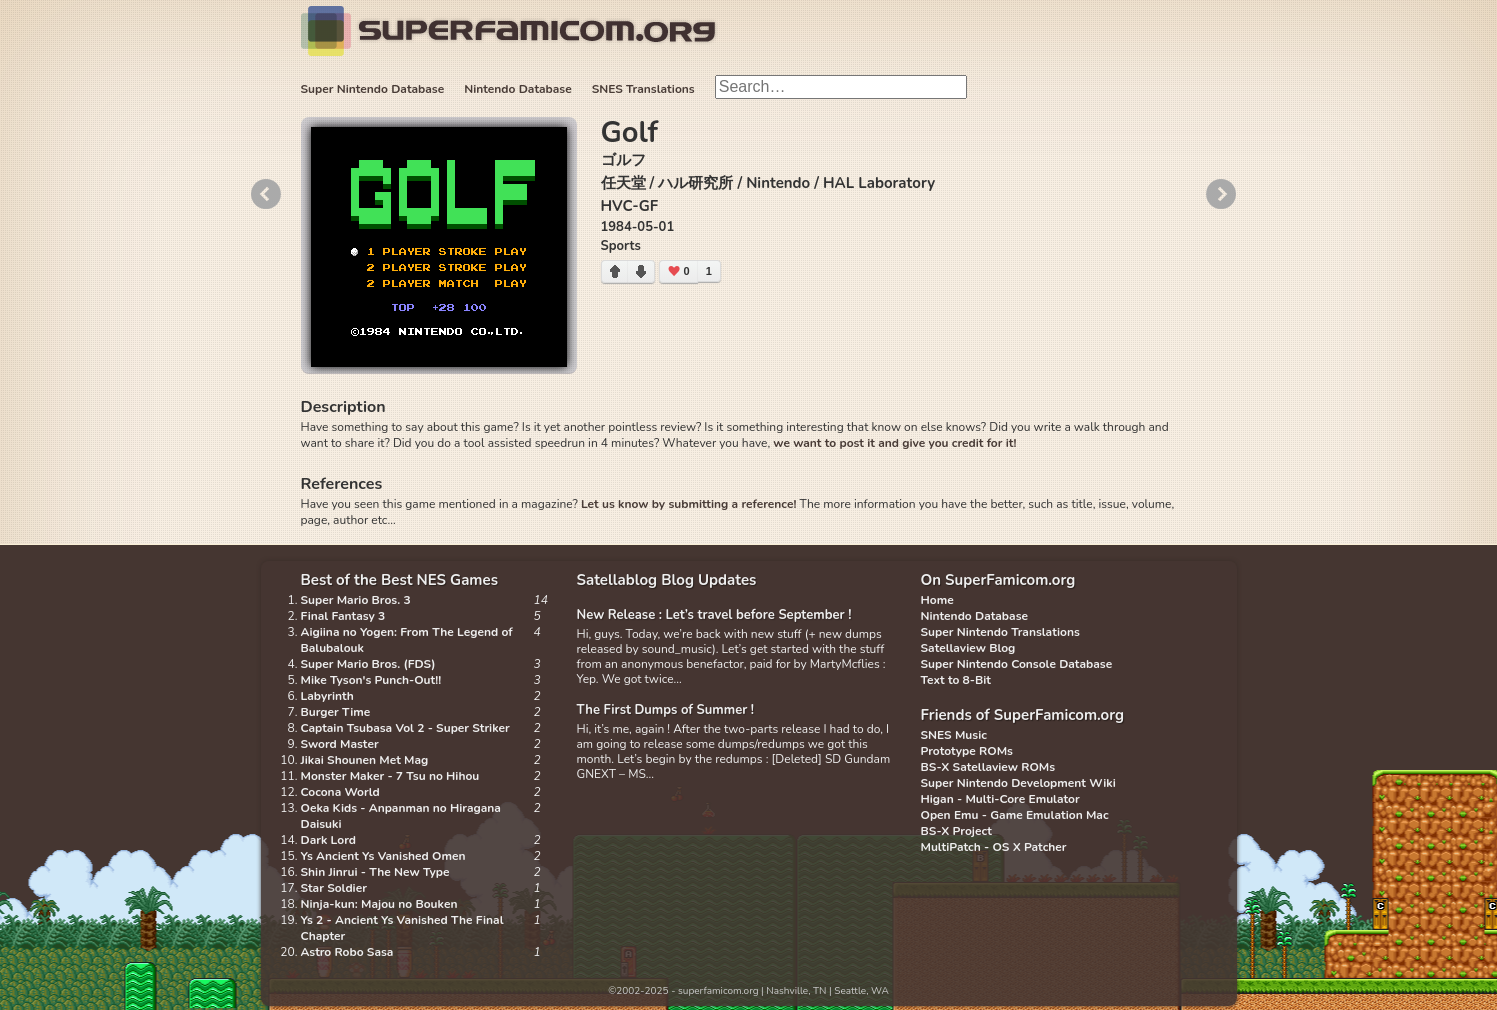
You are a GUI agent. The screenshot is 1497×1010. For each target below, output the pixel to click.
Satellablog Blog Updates (667, 580)
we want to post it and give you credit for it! (894, 443)
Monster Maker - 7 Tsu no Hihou (390, 776)
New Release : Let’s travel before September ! (714, 615)
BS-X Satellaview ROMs (988, 767)
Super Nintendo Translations (1000, 632)
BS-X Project (956, 831)
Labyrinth (327, 696)
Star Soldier (334, 888)
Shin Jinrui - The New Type (375, 872)
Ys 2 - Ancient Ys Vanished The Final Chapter (402, 928)
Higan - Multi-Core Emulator (1000, 799)
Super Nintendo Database (373, 89)
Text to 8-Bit (956, 680)
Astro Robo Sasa (347, 952)
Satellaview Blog (968, 648)
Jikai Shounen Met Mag (365, 760)
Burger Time (336, 712)
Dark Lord (329, 840)
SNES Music (954, 735)
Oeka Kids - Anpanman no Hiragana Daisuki (401, 816)
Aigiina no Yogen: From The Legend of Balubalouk (407, 640)
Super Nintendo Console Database (1017, 664)
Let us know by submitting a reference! (688, 504)
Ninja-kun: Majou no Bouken (379, 904)
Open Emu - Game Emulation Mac (1015, 815)
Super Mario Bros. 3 (356, 600)
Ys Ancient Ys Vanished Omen (383, 856)
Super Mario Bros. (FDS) (368, 664)
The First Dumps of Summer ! (666, 710)
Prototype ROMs (967, 751)
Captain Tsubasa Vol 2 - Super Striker (405, 728)
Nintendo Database (518, 89)
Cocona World (340, 792)
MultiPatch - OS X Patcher (994, 847)
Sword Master (340, 744)
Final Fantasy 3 (343, 616)
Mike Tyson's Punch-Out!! (371, 680)
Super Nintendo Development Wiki (1018, 783)
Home (937, 600)
